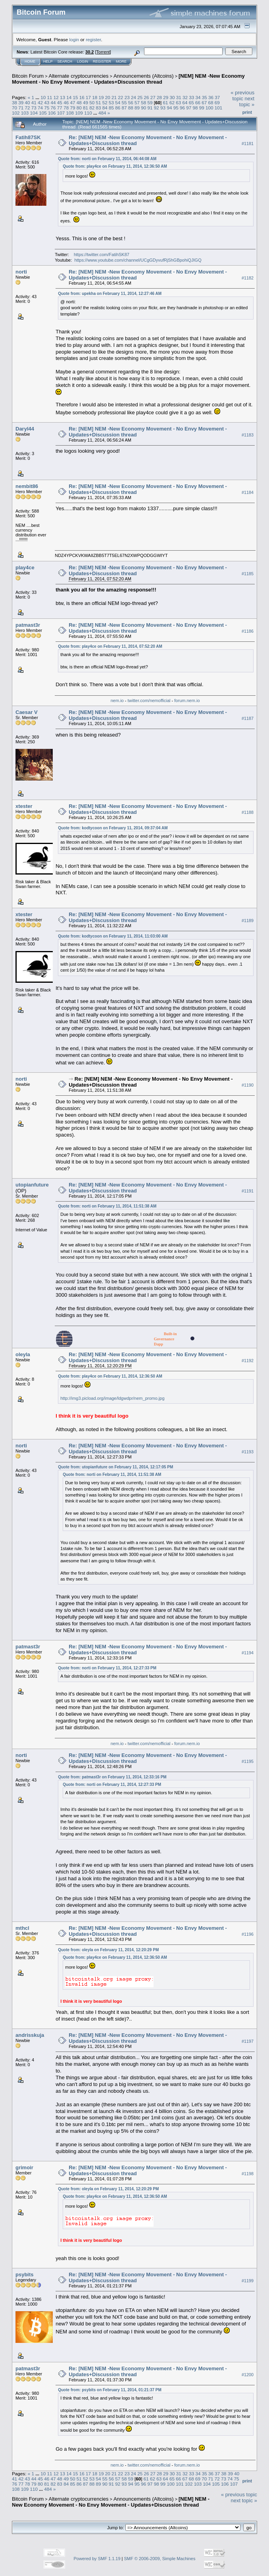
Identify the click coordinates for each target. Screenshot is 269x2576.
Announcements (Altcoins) (143, 76)
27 (153, 97)
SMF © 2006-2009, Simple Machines (160, 2558)
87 (124, 107)
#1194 (248, 1652)
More (121, 61)
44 (53, 102)
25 (139, 97)
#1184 (248, 492)
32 (185, 97)
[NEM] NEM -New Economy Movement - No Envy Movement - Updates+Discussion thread (128, 79)
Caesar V (26, 712)
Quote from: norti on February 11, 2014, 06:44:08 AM (107, 159)
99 (201, 107)
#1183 (248, 435)
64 (184, 102)
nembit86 (26, 486)
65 (191, 102)
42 (40, 102)
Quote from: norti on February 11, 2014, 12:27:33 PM (107, 1668)
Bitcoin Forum (28, 76)
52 (105, 102)
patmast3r (27, 625)
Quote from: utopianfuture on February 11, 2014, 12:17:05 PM (115, 1467)
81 (85, 107)
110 (88, 112)
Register (102, 61)
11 (49, 97)
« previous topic (242, 95)
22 (120, 97)
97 (188, 107)
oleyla (22, 1354)
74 (40, 107)
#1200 (248, 2374)
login (74, 39)
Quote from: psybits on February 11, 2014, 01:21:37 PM (109, 2390)
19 (101, 97)
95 (176, 107)
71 (20, 107)
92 (156, 107)
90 (143, 107)
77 (59, 107)
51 (98, 102)
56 (130, 102)
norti (21, 272)
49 (85, 102)
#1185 (248, 573)
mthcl (22, 1928)
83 (98, 107)
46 (66, 102)
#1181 (248, 143)
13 (62, 97)
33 (191, 97)
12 (56, 97)
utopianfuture (32, 1185)
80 (79, 107)
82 (91, 107)
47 (72, 102)
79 (72, 107)
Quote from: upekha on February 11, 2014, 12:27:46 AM (109, 293)
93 (162, 107)
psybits (24, 2274)
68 (210, 102)
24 (133, 97)
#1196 (248, 1934)
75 (46, 107)
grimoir (24, 2167)
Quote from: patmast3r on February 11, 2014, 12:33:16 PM (112, 1777)
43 (46, 102)
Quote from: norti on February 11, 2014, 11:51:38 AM (107, 1206)
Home (30, 61)
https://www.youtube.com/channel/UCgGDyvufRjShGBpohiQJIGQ (137, 260)
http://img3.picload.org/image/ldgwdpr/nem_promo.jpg (112, 1398)
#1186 (248, 631)
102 (16, 112)
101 (219, 107)
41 (34, 102)
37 (217, 97)
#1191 (248, 1190)
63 (178, 102)
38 (14, 102)
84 (105, 107)
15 (75, 97)
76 (53, 107)
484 (102, 112)
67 (204, 102)
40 (27, 102)
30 (172, 97)
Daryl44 (24, 429)
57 (137, 102)
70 (14, 107)
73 (34, 107)
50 (91, 102)
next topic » (246, 101)
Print (247, 112)
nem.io (117, 700)
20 (107, 97)
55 (124, 102)
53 (111, 102)
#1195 (248, 1761)
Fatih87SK (28, 137)
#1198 (248, 2173)
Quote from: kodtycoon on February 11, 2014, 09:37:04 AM (112, 828)
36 (210, 97)
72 (27, 107)
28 (159, 97)
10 (43, 97)
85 (111, 107)
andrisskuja (29, 2035)
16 (82, 97)
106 (52, 112)
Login (82, 61)
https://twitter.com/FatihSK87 (101, 254)
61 (165, 102)
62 (172, 102)
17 (88, 97)
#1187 (248, 718)
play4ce (25, 567)
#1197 (248, 2041)
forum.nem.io (187, 700)
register (93, 39)
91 (150, 107)
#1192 (248, 1360)
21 (114, 97)
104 (34, 112)
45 (59, 102)
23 (127, 97)
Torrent (103, 52)
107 (61, 112)
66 (197, 102)
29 (165, 97)
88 (130, 107)
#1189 (248, 920)
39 (20, 102)
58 (143, 102)
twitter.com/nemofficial (149, 700)
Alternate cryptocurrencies (79, 76)
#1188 (248, 812)
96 (182, 107)
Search (65, 61)
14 (68, 97)
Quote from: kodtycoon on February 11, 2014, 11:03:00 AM (112, 936)
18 (94, 97)
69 (217, 102)
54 (117, 102)
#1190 (248, 1085)
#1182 (248, 278)
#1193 (248, 1451)
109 (79, 112)
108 (70, 112)
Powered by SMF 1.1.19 (97, 2558)
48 (79, 102)
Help (48, 61)
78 (66, 107)
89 (137, 107)
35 (204, 97)
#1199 (248, 2280)
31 (178, 97)
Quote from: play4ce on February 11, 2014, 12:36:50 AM (115, 166)
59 (150, 102)
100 (209, 107)
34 (198, 97)
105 (43, 112)
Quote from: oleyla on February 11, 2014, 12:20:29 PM (108, 1950)
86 (117, 107)
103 (25, 112)
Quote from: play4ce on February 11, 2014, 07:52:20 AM (110, 646)
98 (195, 107)
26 (146, 97)
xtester (24, 806)
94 (169, 107)
